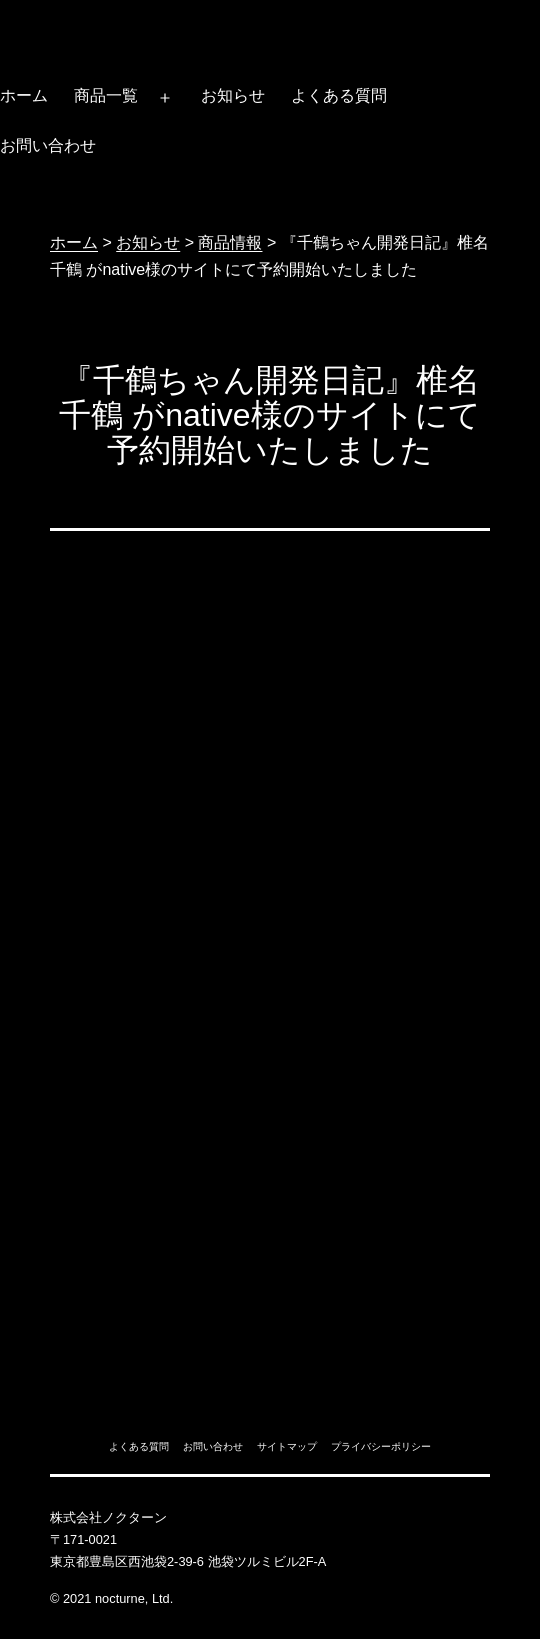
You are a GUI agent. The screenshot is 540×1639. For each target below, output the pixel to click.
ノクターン (62, 22)
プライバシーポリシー (381, 1446)
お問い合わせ (213, 1446)
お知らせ (233, 95)
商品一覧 (106, 95)
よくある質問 (339, 95)
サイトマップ (287, 1446)
